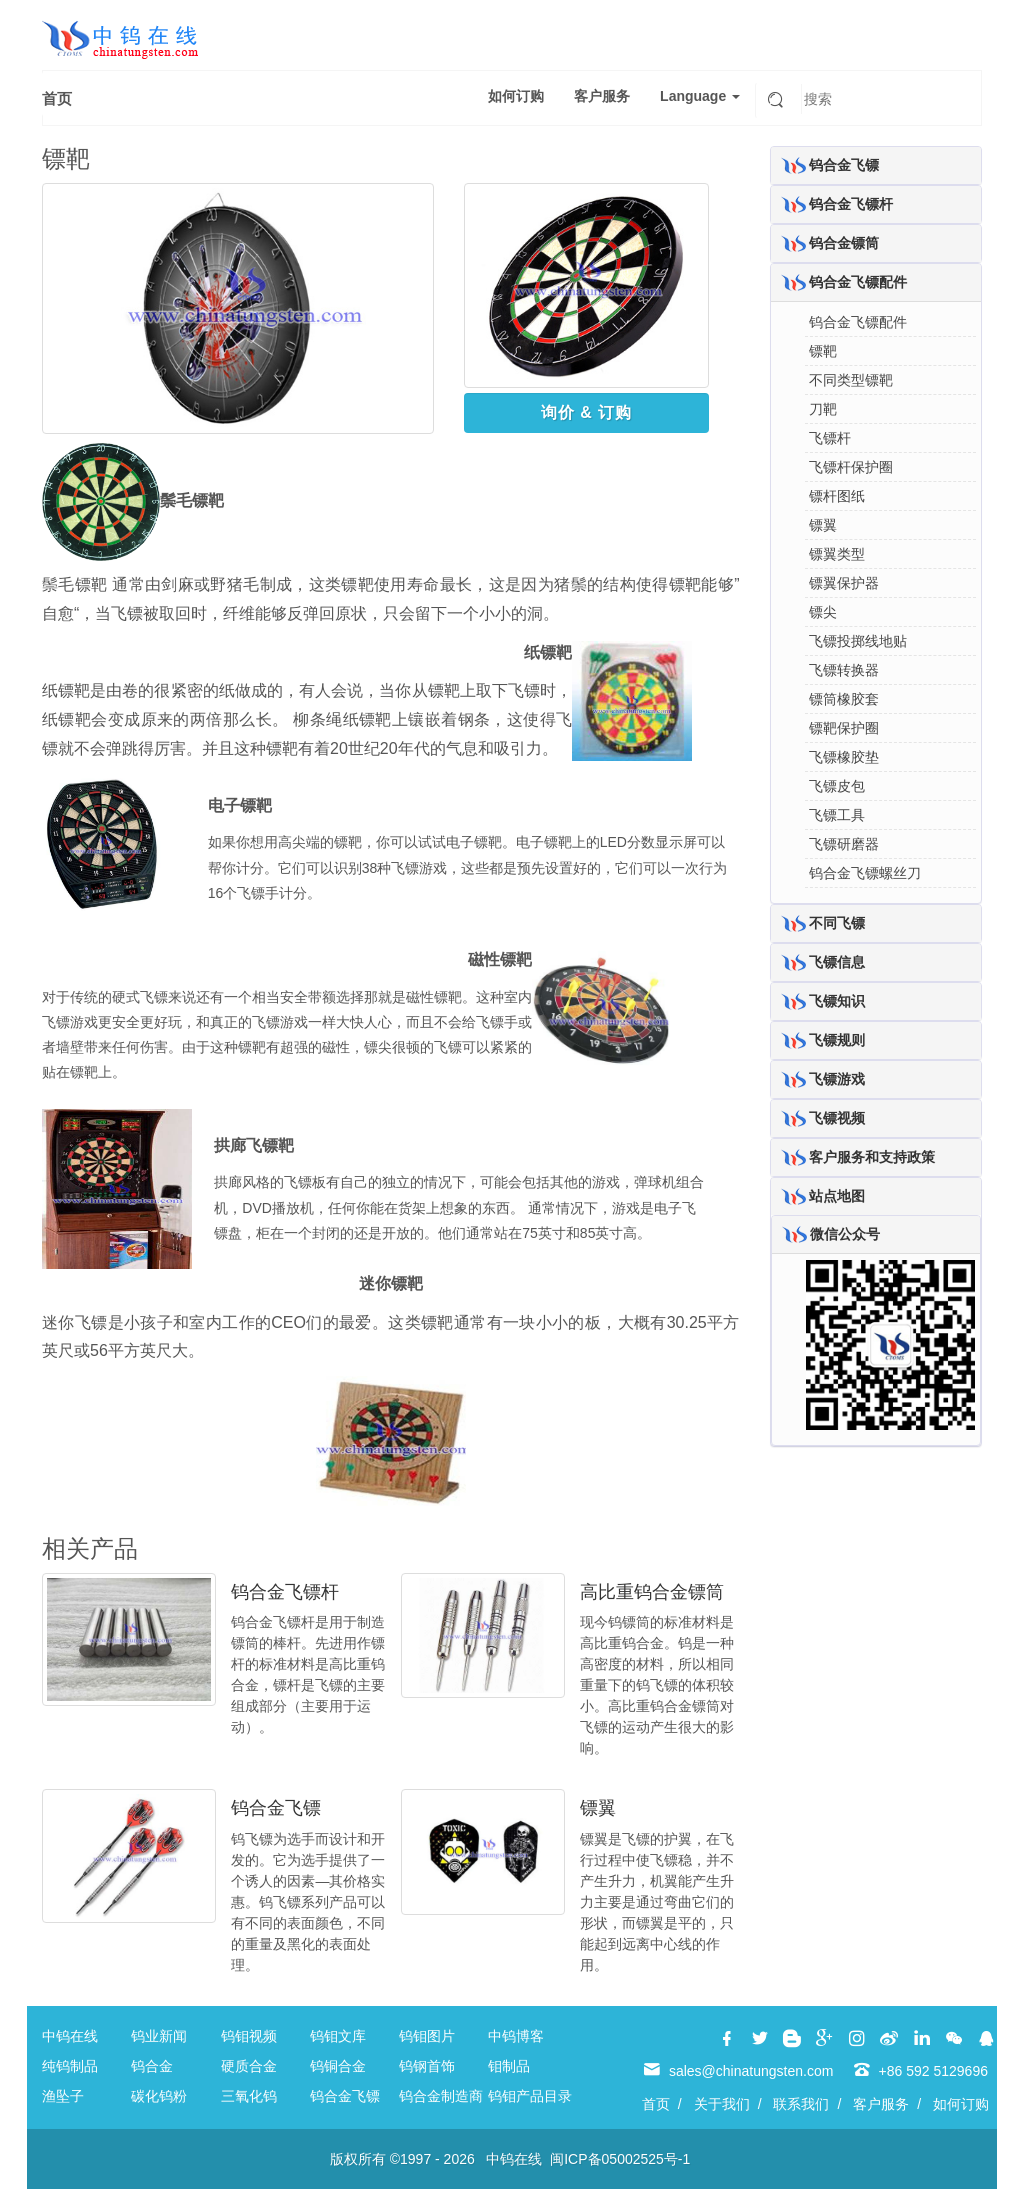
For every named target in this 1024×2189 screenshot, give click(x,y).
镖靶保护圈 (844, 728)
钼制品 (509, 2066)
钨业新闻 (159, 2036)
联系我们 (801, 2104)
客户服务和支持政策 (872, 1157)
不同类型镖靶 (851, 380)
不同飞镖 (837, 923)
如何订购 (516, 96)
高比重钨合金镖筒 (652, 1592)
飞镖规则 (837, 1040)
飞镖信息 (837, 962)
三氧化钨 (249, 2096)
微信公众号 (845, 1234)
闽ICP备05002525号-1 (620, 2159)
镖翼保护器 (844, 583)
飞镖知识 (837, 1001)
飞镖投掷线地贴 (858, 641)
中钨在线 (70, 2036)
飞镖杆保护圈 (851, 467)
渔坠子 (63, 2096)
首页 (57, 98)
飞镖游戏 (837, 1079)
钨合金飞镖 (276, 1808)
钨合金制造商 (441, 2096)
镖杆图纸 (837, 496)
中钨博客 (516, 2036)
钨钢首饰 (427, 2066)
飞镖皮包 (837, 786)
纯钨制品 (70, 2066)
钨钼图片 (427, 2036)
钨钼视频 (249, 2036)
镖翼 (598, 1808)
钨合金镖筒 (844, 243)
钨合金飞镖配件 (858, 282)
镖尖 (823, 612)
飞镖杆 (830, 438)
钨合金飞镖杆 (285, 1592)
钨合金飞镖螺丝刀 (865, 873)
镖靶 (823, 351)
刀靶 (823, 409)
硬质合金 (249, 2066)
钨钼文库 (338, 2036)
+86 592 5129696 (933, 2071)
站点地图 (837, 1196)
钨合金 (152, 2066)
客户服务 (602, 96)
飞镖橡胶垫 (844, 757)
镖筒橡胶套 (844, 699)
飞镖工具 (837, 815)
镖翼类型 (837, 554)
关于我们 (722, 2104)
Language (700, 96)
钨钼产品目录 (530, 2096)
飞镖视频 (837, 1118)
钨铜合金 (338, 2066)
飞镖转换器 (844, 670)
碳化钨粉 (159, 2096)
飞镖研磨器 (844, 844)
